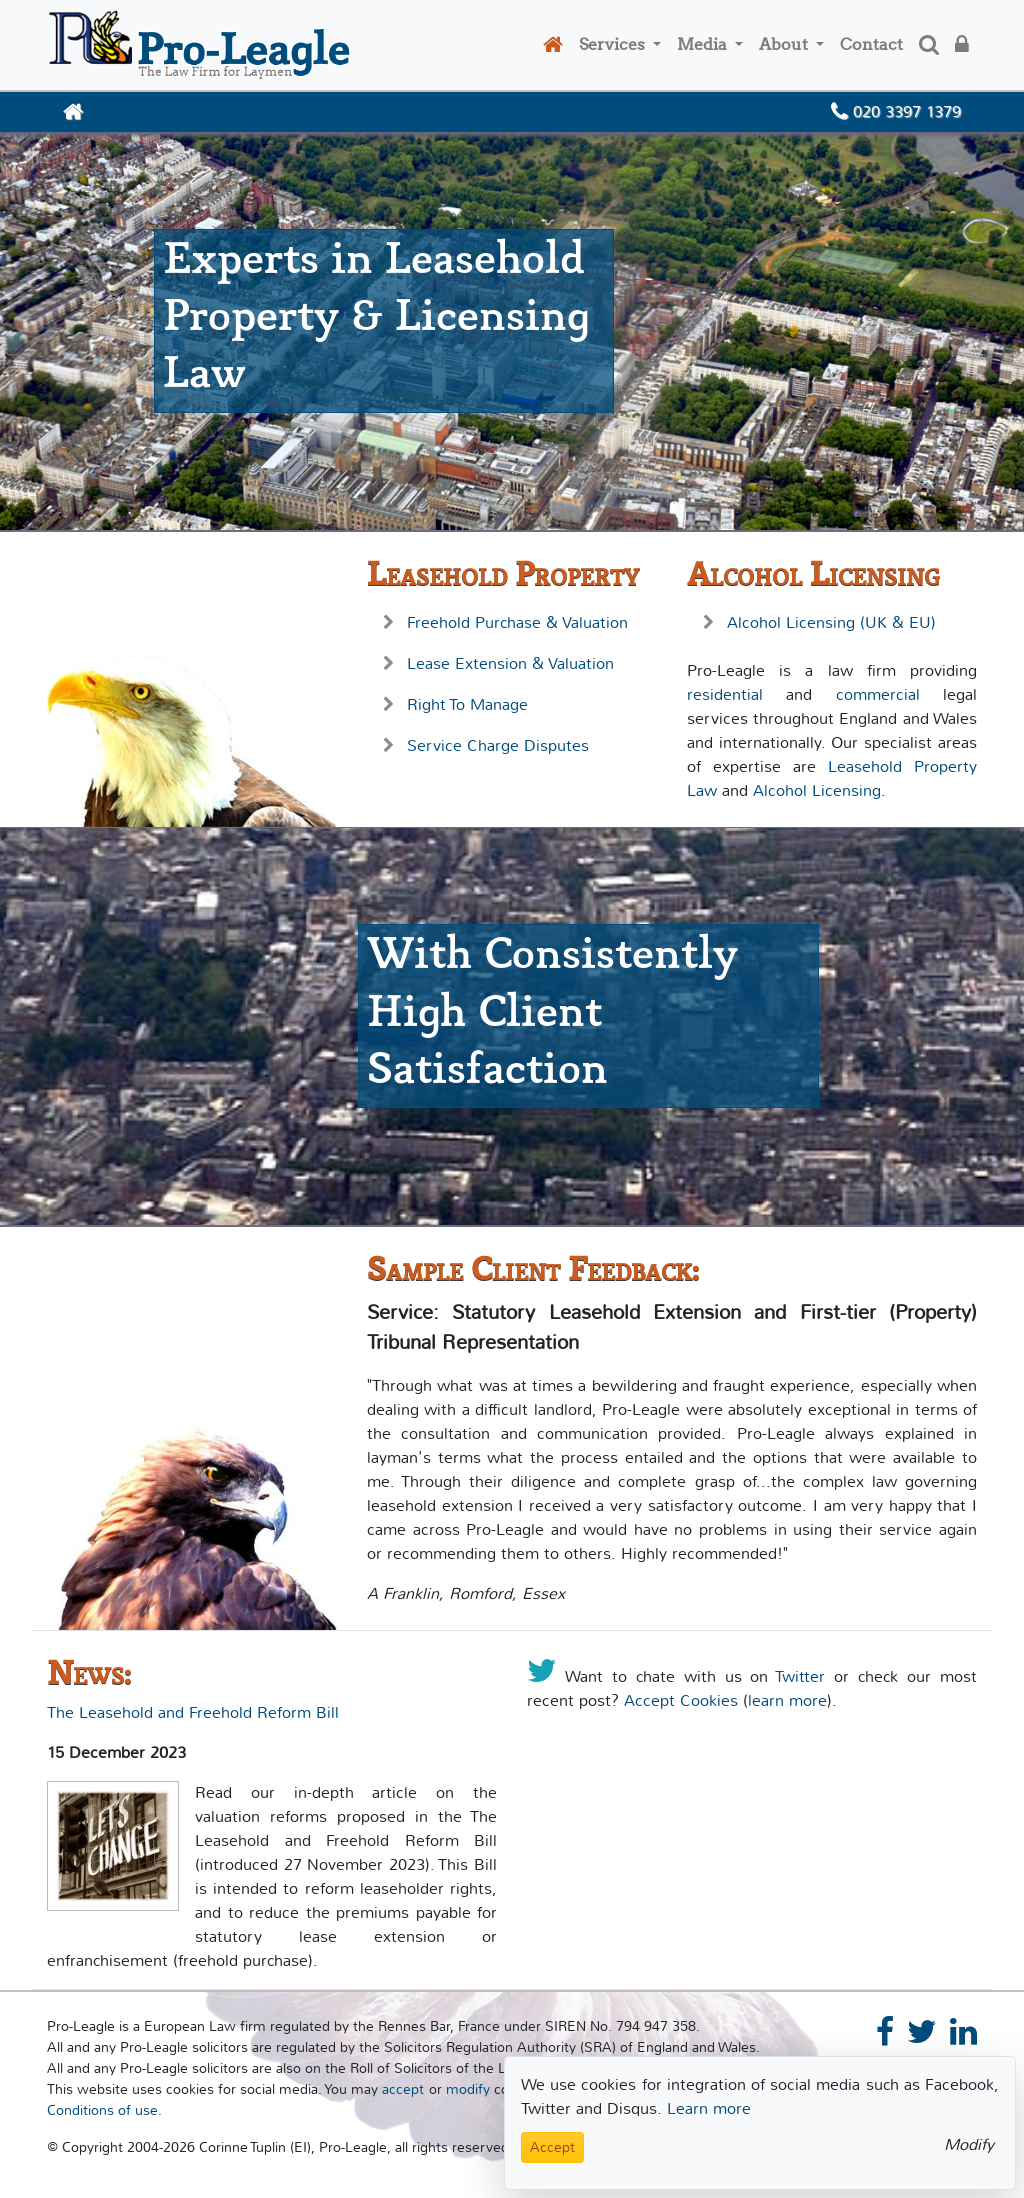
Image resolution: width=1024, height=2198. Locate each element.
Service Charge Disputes (498, 745)
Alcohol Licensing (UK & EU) (831, 622)
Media (704, 44)
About (785, 44)
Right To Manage (467, 704)
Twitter (800, 1676)
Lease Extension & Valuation (510, 663)
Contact (871, 44)
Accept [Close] (552, 2147)
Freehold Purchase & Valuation (517, 622)
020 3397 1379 (896, 111)
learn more (787, 1700)
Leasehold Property (503, 574)
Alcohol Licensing (813, 574)
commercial (878, 694)
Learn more (709, 2108)
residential (725, 694)
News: (89, 1673)
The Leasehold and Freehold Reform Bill (193, 1712)
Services (614, 44)
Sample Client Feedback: (533, 1269)
